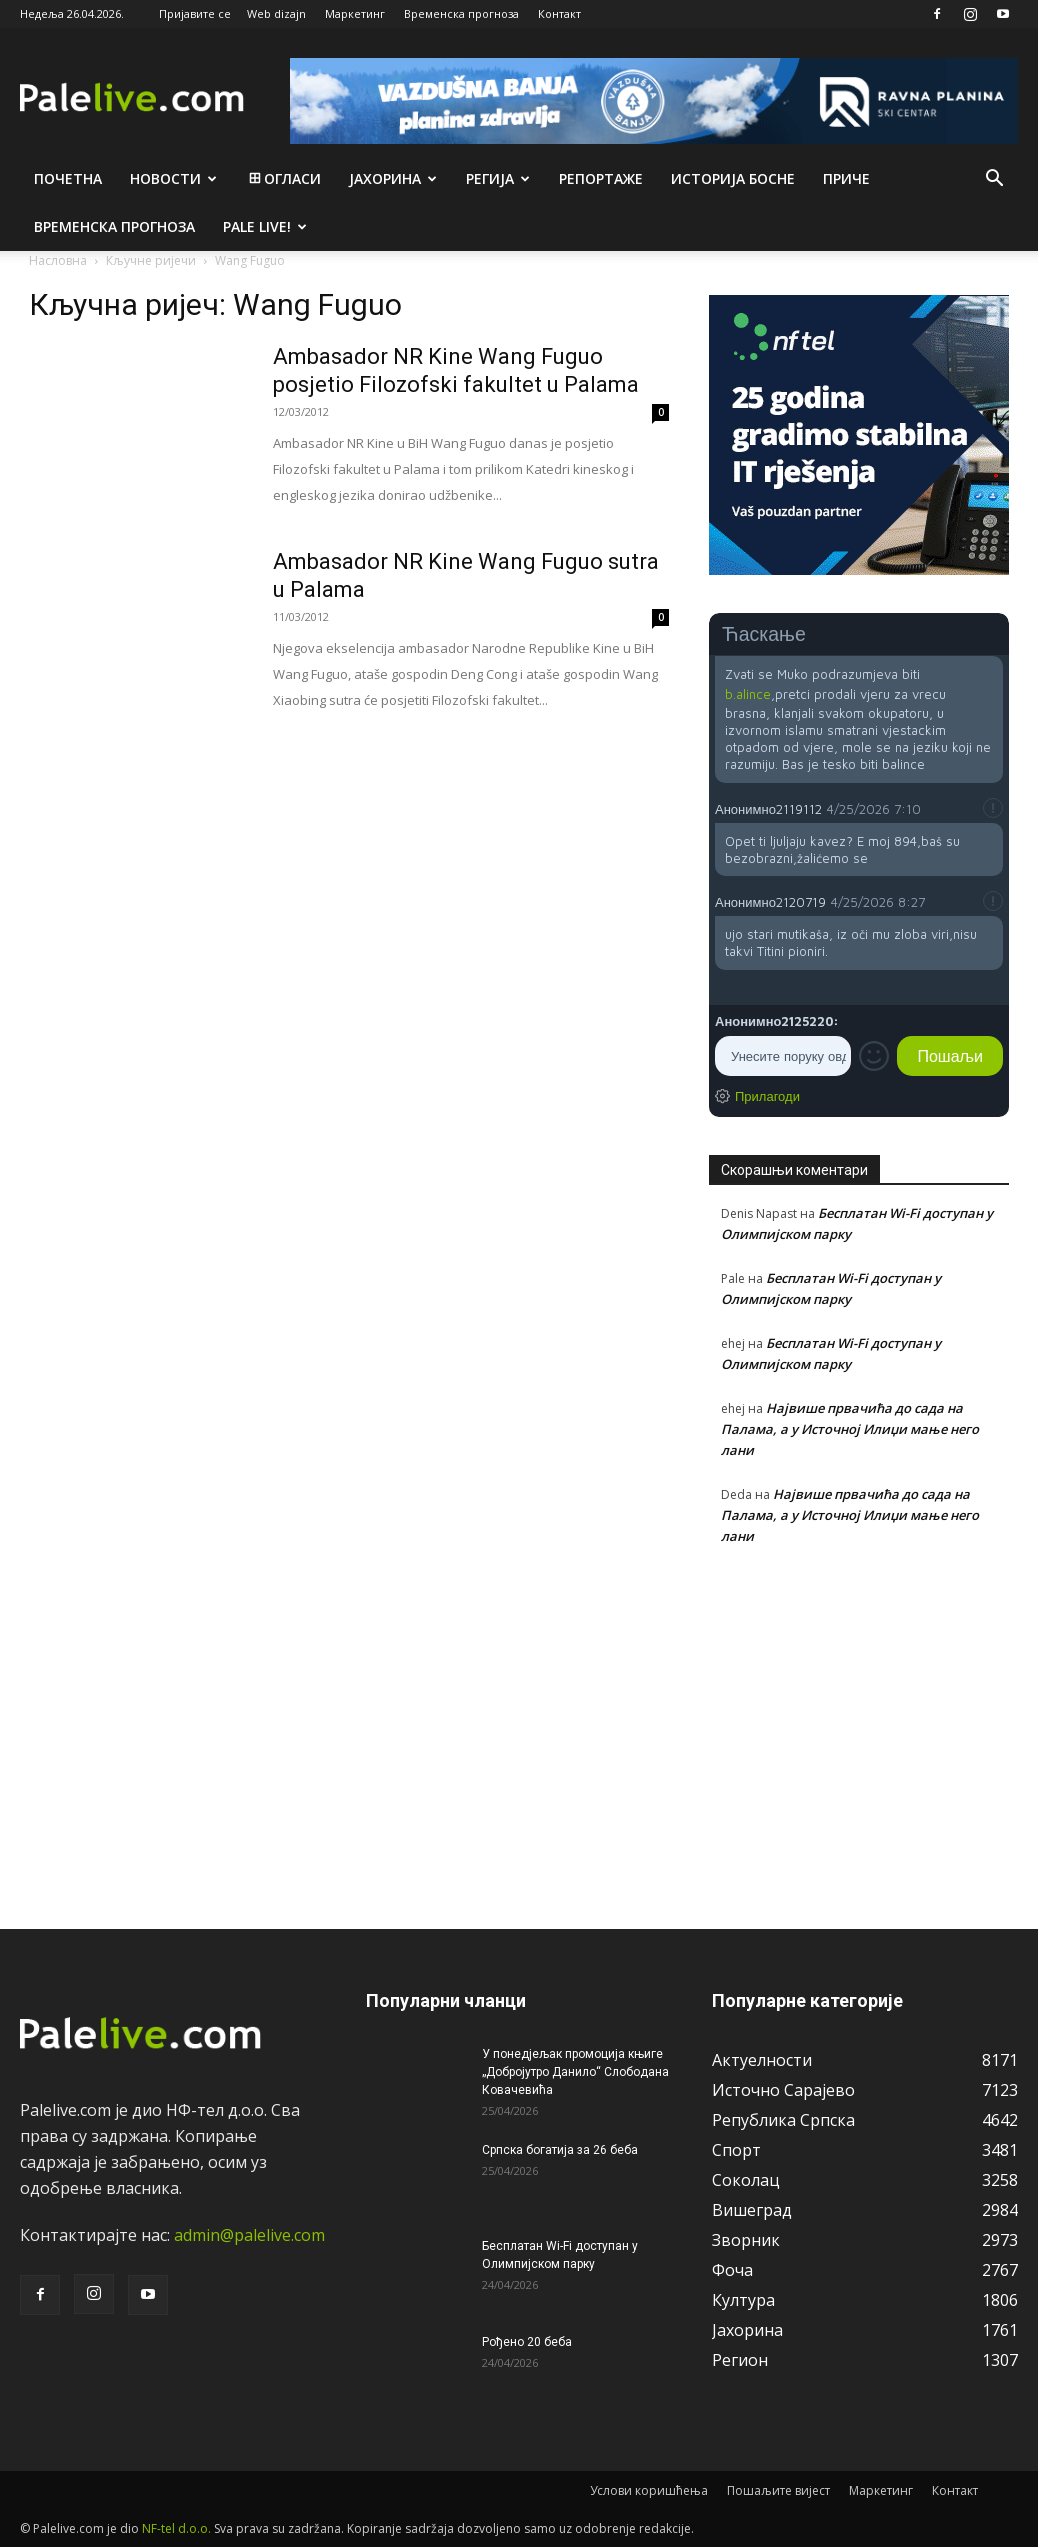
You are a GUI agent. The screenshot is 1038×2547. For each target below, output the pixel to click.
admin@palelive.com (249, 2235)
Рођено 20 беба (527, 2342)
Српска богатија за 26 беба (560, 2150)
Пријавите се (195, 13)
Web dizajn (276, 13)
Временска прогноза (461, 13)
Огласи (283, 178)
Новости (173, 178)
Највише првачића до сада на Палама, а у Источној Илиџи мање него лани (850, 1429)
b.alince (748, 694)
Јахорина (393, 178)
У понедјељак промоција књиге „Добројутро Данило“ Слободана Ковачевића (575, 2072)
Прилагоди (767, 1096)
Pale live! (265, 226)
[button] (994, 180)
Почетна (68, 178)
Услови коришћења (649, 2490)
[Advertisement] (859, 1726)
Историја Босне (733, 178)
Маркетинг (355, 13)
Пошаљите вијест (778, 2490)
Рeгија (498, 178)
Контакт (559, 13)
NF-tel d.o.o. (176, 2528)
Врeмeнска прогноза (114, 226)
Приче (846, 178)
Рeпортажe (601, 178)
